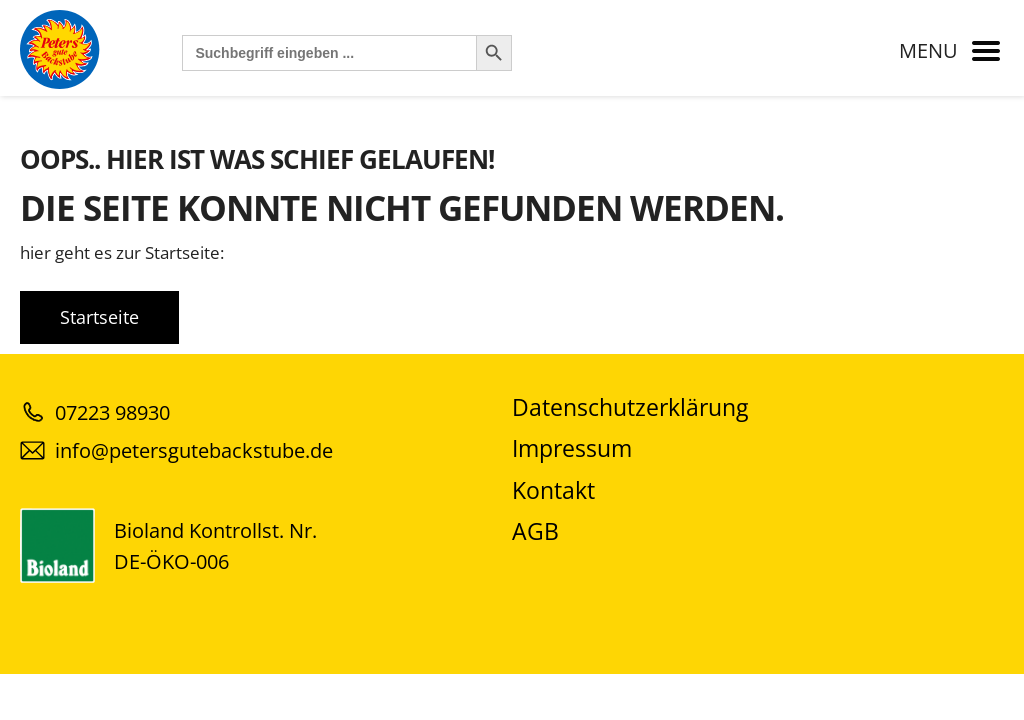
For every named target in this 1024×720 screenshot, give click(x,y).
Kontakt (553, 490)
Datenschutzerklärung (630, 407)
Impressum (572, 448)
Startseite (99, 317)
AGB (535, 531)
